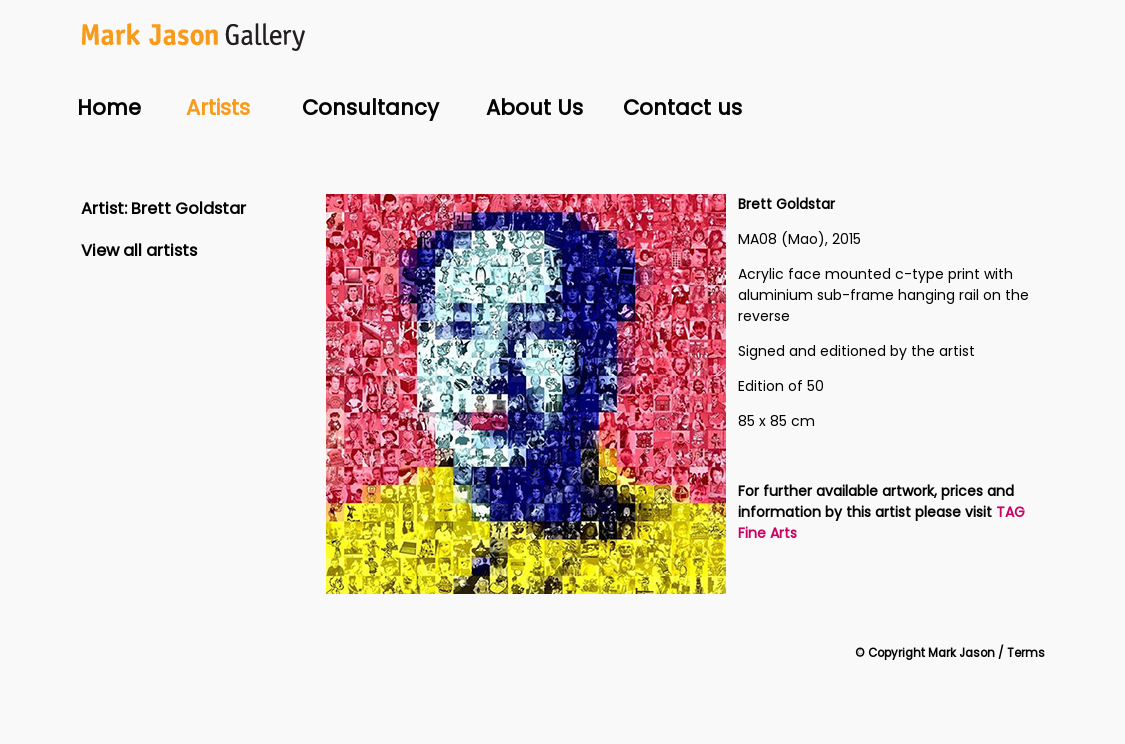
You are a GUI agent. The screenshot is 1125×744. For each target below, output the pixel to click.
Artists (218, 107)
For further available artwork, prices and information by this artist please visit (876, 501)
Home (109, 107)
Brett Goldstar (188, 208)
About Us (534, 107)
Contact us (682, 107)
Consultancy (370, 107)
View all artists (139, 250)
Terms (1026, 653)
